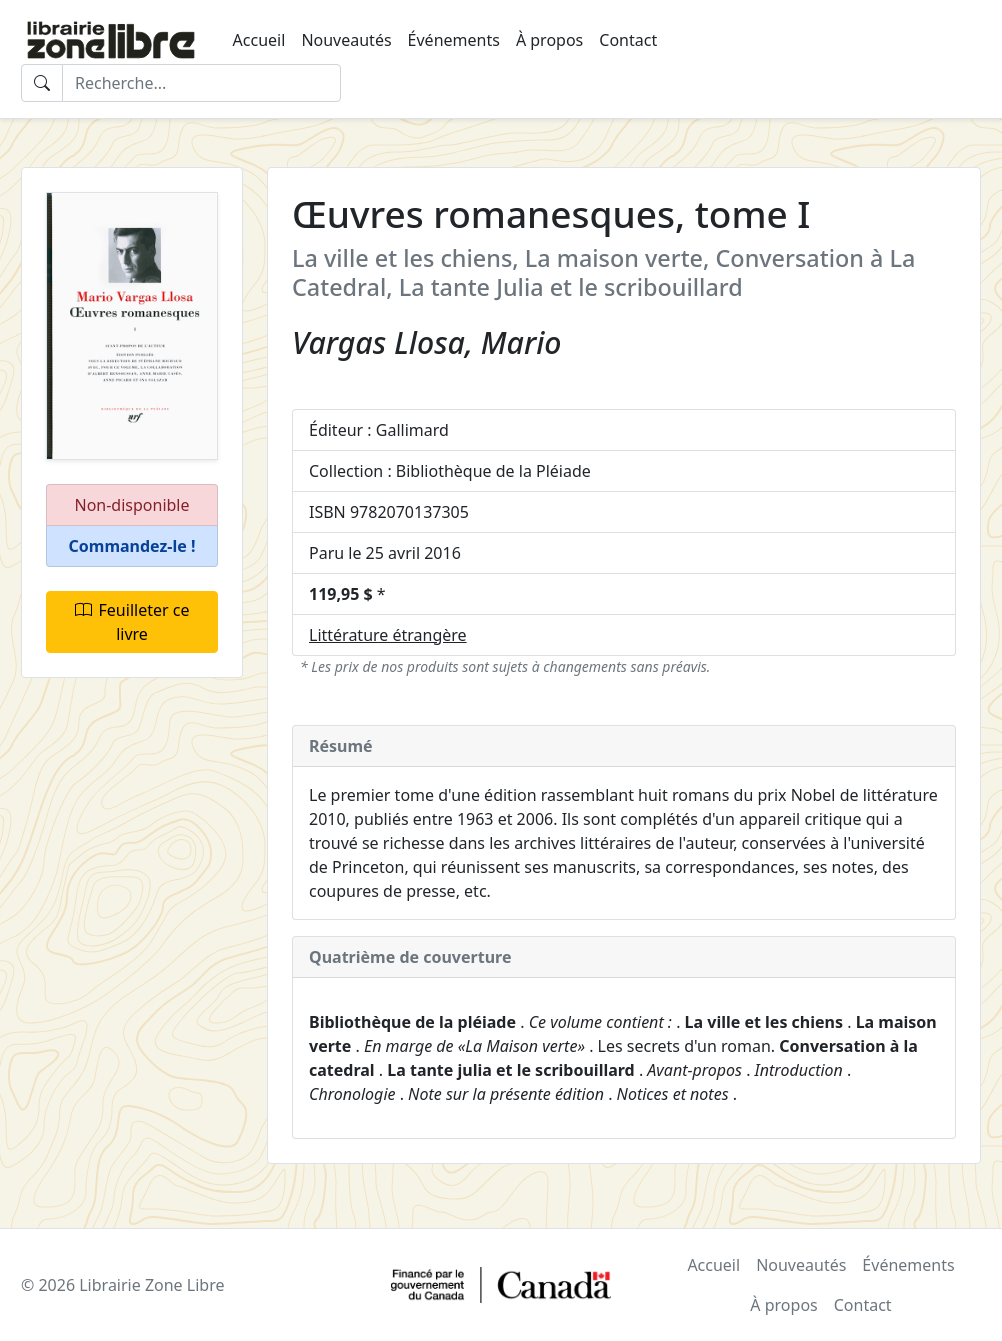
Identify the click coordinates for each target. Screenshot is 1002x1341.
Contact (628, 40)
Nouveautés (346, 40)
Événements (454, 40)
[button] (132, 546)
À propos (549, 40)
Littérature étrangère (388, 635)
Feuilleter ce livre (132, 622)
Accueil (259, 40)
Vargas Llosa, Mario (427, 342)
